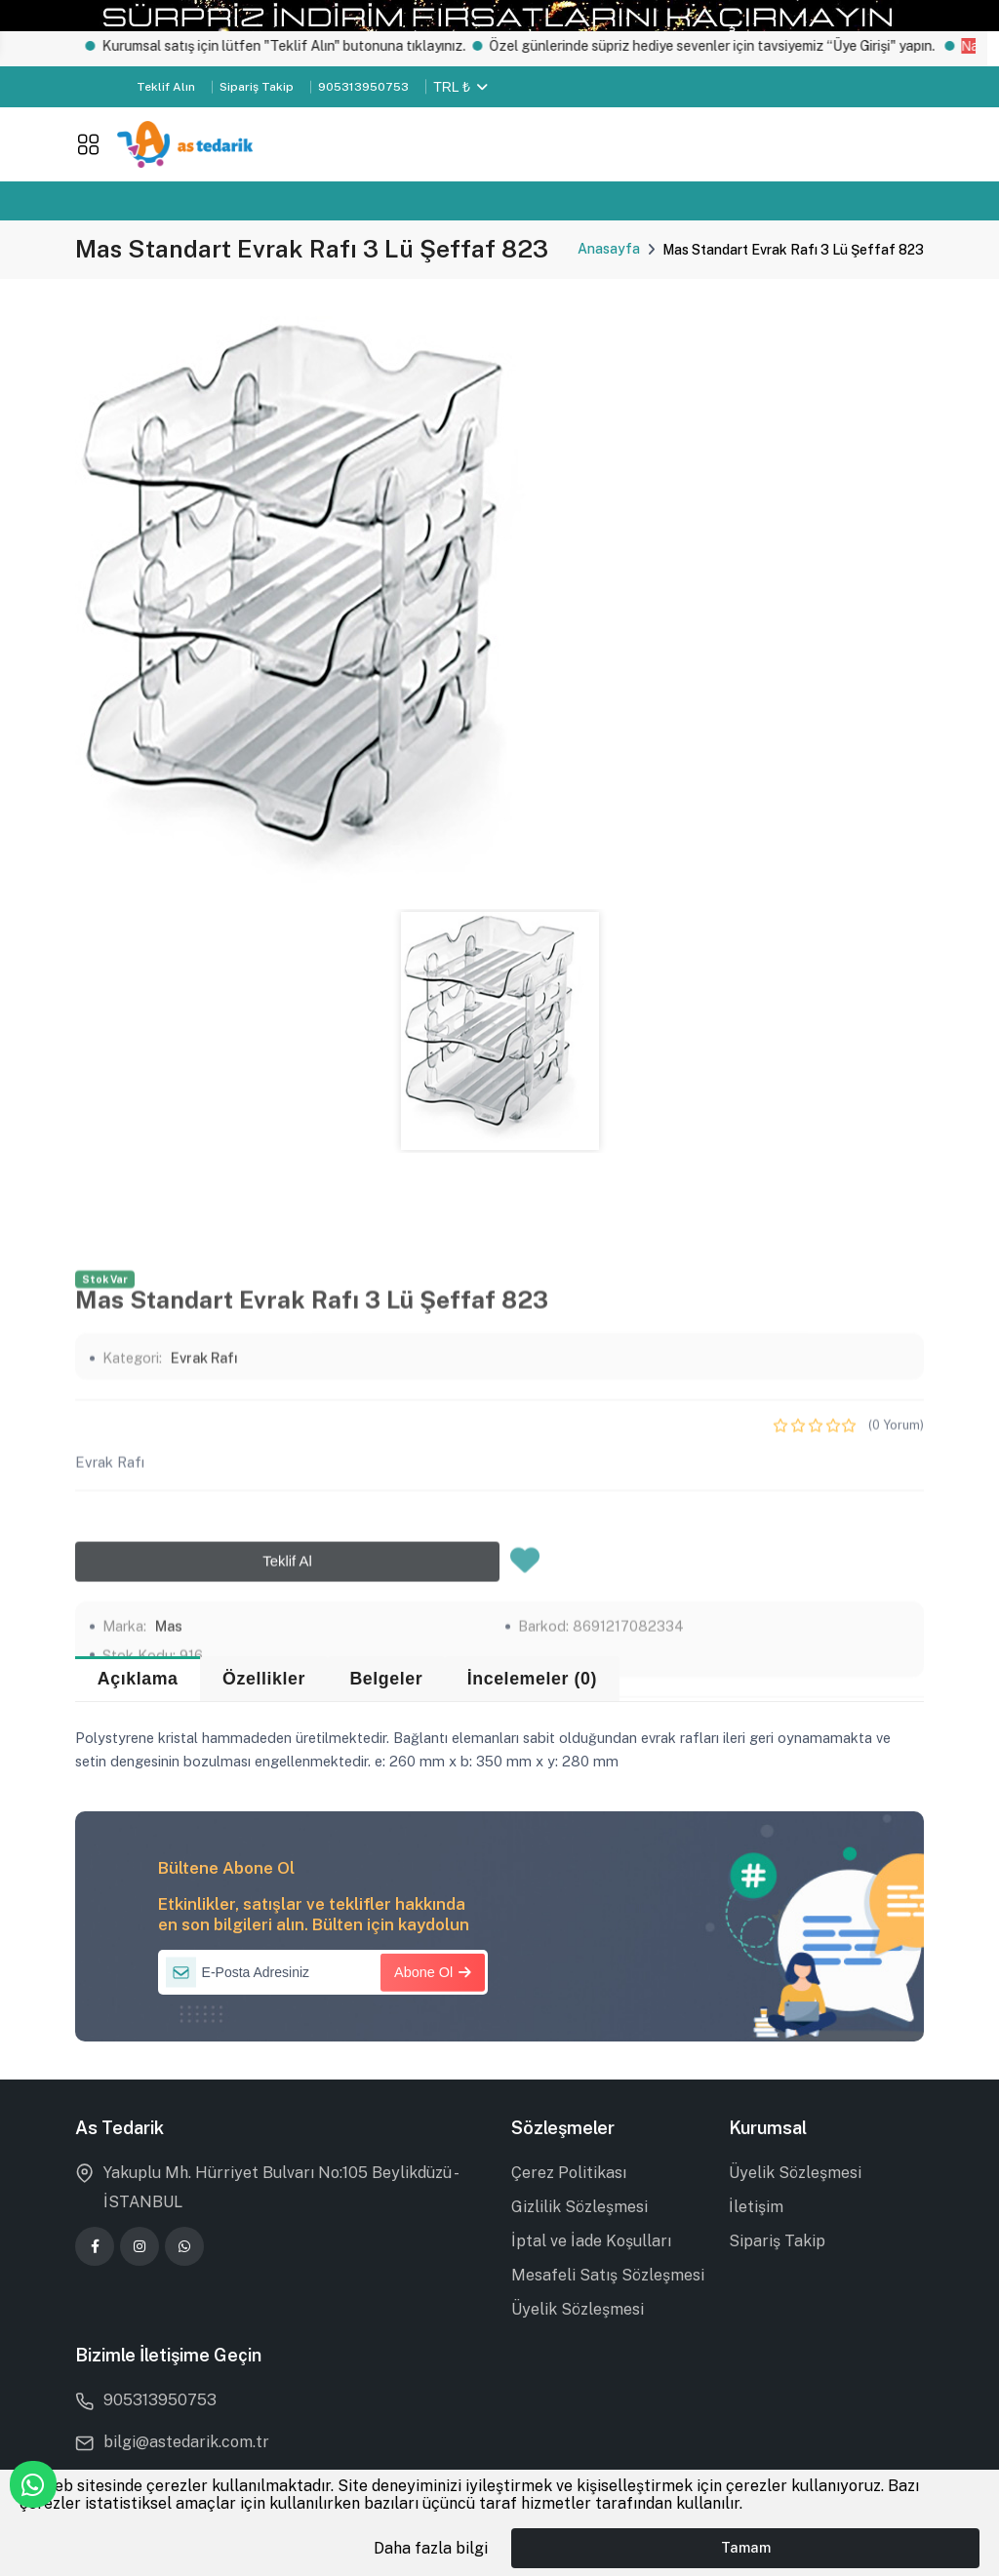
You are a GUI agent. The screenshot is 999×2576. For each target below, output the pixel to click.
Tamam (746, 2547)
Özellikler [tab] (263, 1678)
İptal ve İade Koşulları (591, 2241)
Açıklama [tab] (138, 1678)
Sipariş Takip (257, 87)
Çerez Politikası (568, 2172)
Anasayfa (609, 249)
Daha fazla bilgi (431, 2548)
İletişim (756, 2207)
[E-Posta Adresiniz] (323, 1972)
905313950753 (363, 87)
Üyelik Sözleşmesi (577, 2309)
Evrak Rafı (204, 1653)
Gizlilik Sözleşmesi (579, 2207)
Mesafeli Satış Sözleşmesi (607, 2275)
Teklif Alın (166, 87)
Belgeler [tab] (385, 1678)
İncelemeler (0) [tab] (532, 1678)
